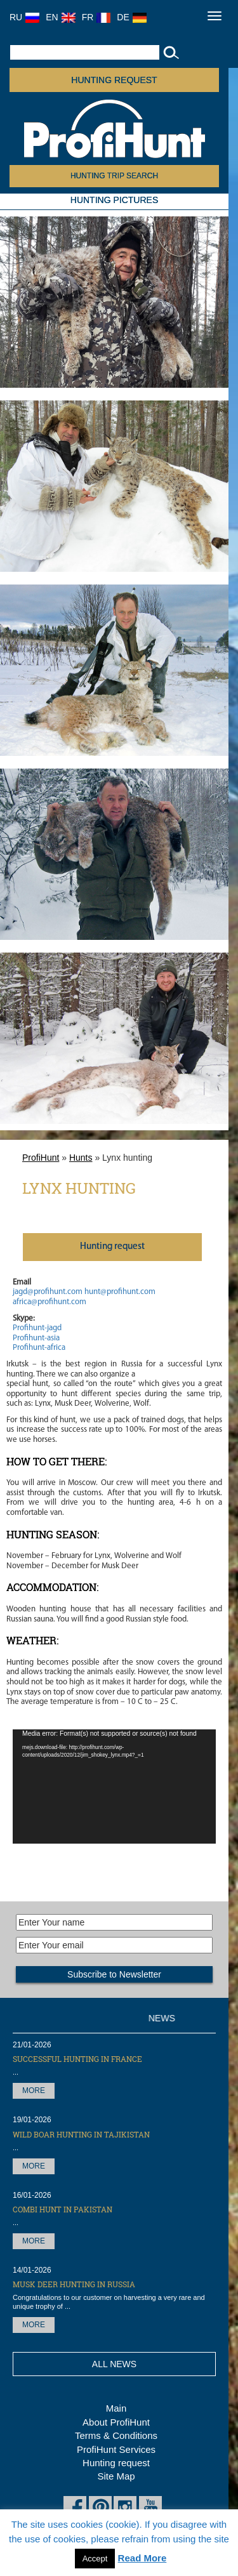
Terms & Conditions (116, 2435)
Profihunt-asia (36, 1338)
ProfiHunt (40, 1158)
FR (96, 17)
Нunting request (112, 1247)
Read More (142, 2558)
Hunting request (114, 80)
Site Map (116, 2476)
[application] (114, 1786)
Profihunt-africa (39, 1348)
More (33, 2090)
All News (114, 2364)
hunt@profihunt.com (119, 1292)
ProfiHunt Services (116, 2449)
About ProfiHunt (116, 2422)
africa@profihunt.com (49, 1302)
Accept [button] (95, 2558)
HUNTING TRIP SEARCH (114, 175)
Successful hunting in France (77, 2059)
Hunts (81, 1158)
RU (24, 17)
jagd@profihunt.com (48, 1292)
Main (116, 2408)
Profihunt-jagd (37, 1328)
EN (60, 17)
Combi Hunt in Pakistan (62, 2209)
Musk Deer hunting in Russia (74, 2284)
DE (131, 17)
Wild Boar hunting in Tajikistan (81, 2134)
